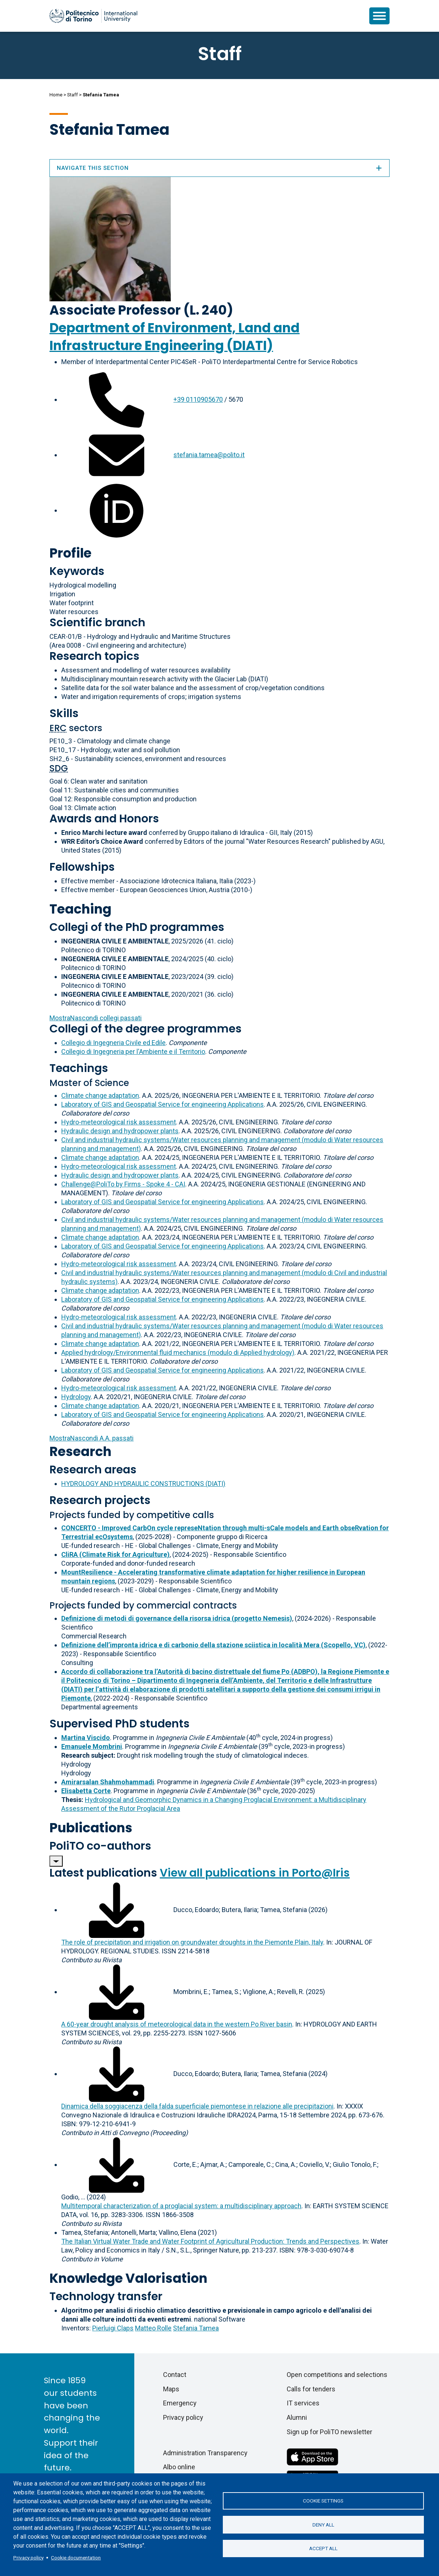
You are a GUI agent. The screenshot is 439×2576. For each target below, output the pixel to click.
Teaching (80, 909)
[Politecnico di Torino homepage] (93, 16)
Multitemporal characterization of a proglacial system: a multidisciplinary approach (181, 2206)
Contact (174, 2374)
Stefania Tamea (196, 2328)
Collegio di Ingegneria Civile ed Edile (113, 1042)
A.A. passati (91, 1438)
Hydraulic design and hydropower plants (120, 1131)
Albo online (179, 2467)
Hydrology (76, 1397)
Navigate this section (219, 168)
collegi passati (95, 1018)
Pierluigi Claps (113, 2328)
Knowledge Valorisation (128, 2278)
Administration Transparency (205, 2453)
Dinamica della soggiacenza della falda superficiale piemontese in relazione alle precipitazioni (197, 2106)
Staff (72, 94)
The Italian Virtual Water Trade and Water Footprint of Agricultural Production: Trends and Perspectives (210, 2241)
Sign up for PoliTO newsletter (329, 2432)
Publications (90, 1828)
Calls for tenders (311, 2389)
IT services (303, 2403)
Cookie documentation (76, 2557)
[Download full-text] (116, 1910)
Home (55, 94)
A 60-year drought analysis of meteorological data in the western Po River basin (176, 2024)
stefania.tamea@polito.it (209, 455)
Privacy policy (28, 2557)
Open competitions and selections (337, 2374)
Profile (70, 553)
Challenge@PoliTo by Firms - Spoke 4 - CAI (123, 1184)
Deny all (323, 2525)
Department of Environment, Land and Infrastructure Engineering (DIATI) (174, 336)
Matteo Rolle (153, 2328)
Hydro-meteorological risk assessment (118, 1122)
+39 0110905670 (198, 399)
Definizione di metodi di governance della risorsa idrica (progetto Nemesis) (176, 1618)
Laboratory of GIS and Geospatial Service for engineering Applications (162, 1104)
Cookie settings (323, 2501)
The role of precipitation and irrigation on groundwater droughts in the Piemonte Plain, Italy (192, 1942)
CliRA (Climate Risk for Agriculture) (115, 1554)
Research (80, 1451)
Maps (171, 2389)
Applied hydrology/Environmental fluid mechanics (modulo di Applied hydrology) (177, 1352)
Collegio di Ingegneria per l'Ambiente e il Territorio (133, 1051)
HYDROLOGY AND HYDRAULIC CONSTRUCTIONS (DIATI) (143, 1483)
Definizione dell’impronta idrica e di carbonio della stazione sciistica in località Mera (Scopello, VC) (213, 1645)
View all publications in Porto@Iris (255, 1873)
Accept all (323, 2549)
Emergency (180, 2403)
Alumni (297, 2417)
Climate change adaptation (100, 1095)
